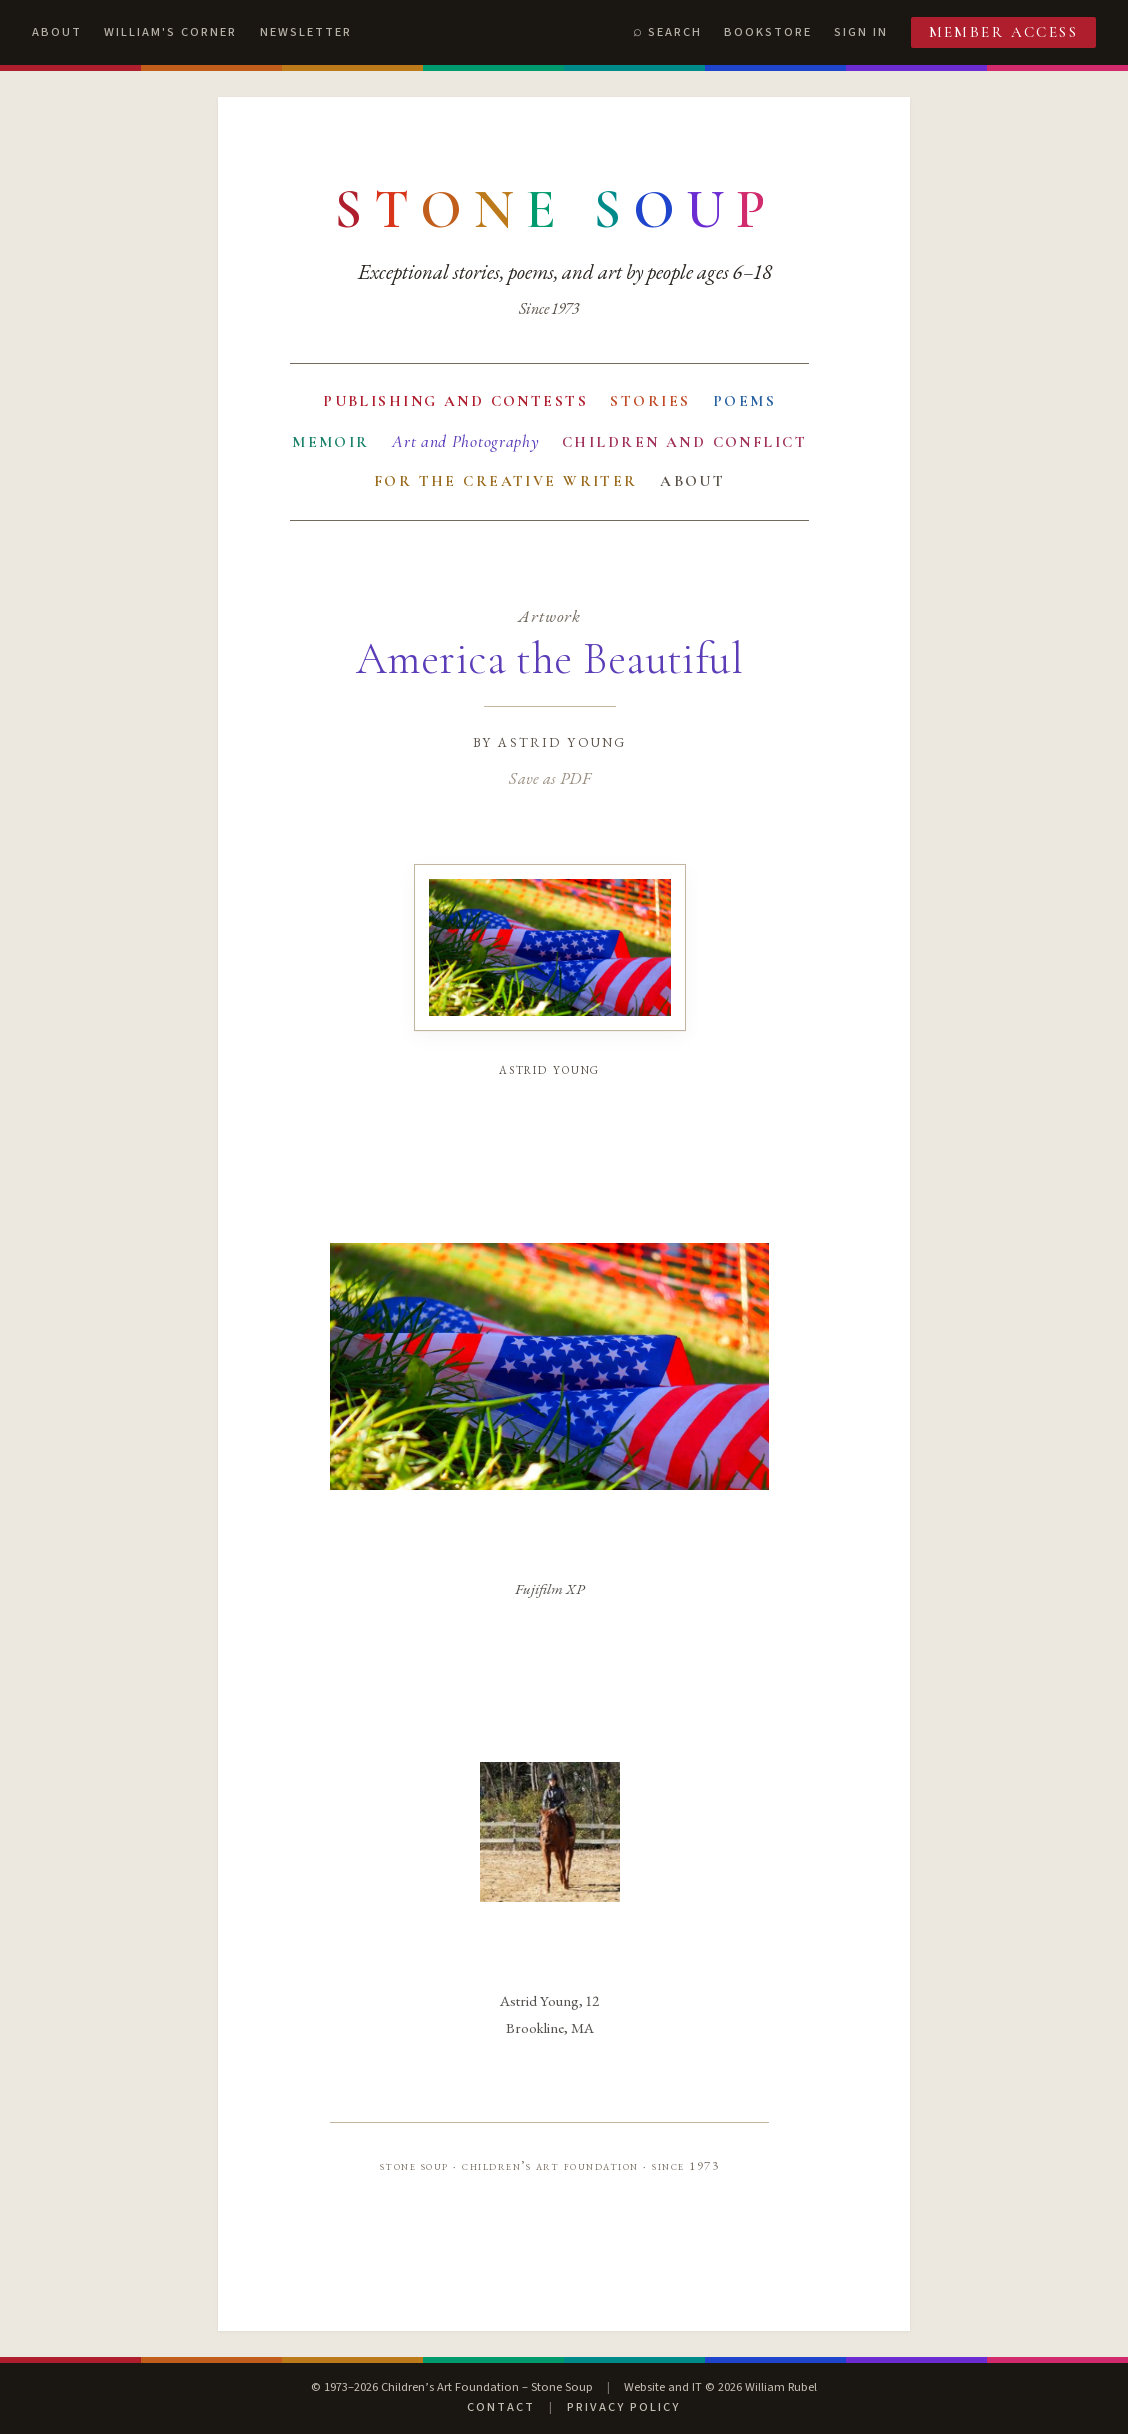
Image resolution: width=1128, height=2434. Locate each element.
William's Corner (170, 32)
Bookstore (768, 32)
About (57, 32)
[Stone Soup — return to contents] (556, 210)
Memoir (331, 442)
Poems (744, 401)
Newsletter (306, 32)
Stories (650, 401)
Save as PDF (549, 778)
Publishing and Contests (455, 401)
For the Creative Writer (506, 481)
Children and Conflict (684, 442)
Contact (501, 2407)
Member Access (1004, 32)
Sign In (861, 32)
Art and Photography (465, 441)
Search (675, 32)
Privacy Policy (623, 2407)
